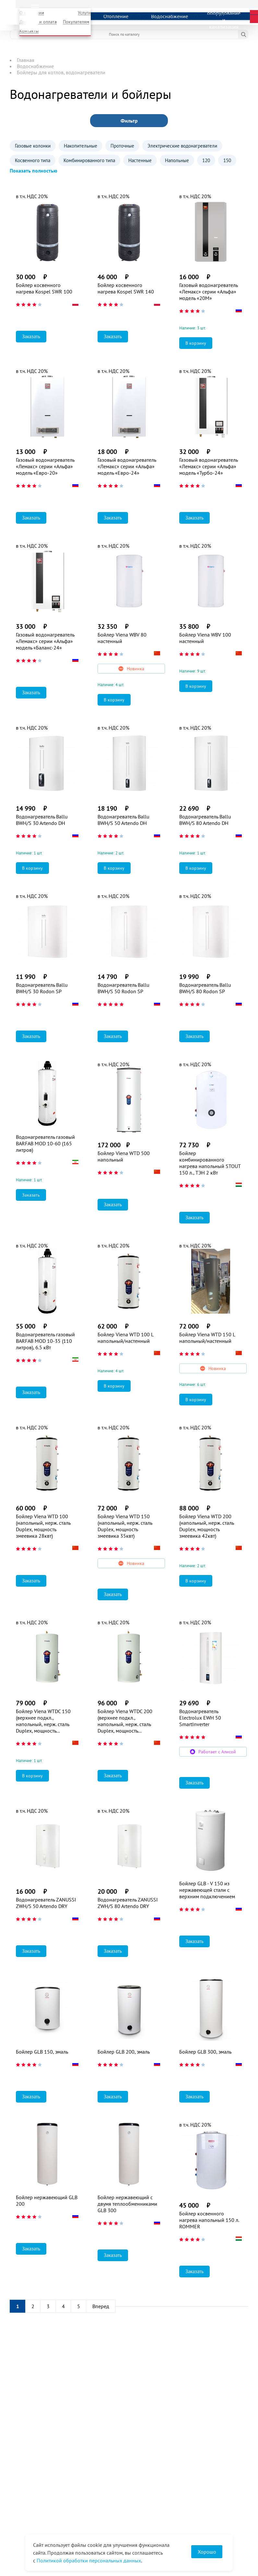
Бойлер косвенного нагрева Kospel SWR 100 (44, 288)
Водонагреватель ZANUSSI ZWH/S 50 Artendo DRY (46, 1902)
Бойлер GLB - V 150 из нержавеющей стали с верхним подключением (207, 1890)
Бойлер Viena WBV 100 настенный (205, 637)
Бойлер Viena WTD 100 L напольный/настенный (125, 1337)
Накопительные (80, 146)
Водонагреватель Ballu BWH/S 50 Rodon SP (123, 988)
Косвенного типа (32, 160)
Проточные (122, 146)
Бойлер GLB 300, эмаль (205, 2051)
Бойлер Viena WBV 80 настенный (122, 637)
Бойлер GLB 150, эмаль (42, 2051)
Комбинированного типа (89, 160)
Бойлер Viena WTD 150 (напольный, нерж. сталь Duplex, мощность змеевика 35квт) (125, 1526)
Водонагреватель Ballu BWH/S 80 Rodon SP (205, 988)
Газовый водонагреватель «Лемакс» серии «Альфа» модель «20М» (208, 291)
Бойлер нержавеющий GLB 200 (46, 2200)
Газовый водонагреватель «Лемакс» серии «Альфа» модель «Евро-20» (45, 466)
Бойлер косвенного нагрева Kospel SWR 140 (126, 288)
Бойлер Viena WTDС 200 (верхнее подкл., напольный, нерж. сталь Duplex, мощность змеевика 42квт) (125, 1721)
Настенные (140, 160)
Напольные (177, 160)
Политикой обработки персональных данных (89, 2560)
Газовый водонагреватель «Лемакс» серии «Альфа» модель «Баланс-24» (45, 641)
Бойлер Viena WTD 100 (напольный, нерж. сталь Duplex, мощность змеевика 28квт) (43, 1526)
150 (227, 160)
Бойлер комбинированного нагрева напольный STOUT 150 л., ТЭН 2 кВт (209, 1163)
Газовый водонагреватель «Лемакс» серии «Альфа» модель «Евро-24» (127, 466)
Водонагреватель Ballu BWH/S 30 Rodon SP (42, 988)
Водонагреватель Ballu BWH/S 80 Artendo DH (205, 819)
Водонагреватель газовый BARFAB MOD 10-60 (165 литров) (45, 1143)
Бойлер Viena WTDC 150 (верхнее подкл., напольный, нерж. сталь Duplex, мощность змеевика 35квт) (43, 1721)
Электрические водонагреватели (182, 146)
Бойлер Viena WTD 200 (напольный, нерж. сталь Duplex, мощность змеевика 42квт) (206, 1526)
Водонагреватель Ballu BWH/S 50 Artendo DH (123, 819)
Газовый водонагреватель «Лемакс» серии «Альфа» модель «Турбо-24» (208, 466)
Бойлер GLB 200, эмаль (124, 2051)
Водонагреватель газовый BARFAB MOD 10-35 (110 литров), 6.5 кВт (45, 1341)
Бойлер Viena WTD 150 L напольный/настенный (207, 1337)
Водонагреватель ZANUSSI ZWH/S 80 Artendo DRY (128, 1902)
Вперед (100, 2306)
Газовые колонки (33, 146)
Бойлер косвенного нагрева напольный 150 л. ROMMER (209, 2220)
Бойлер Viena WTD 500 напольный (124, 1156)
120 (206, 160)
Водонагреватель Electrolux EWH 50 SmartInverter (200, 1717)
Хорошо (207, 2551)
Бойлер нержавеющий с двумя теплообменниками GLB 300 (127, 2203)
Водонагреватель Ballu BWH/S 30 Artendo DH (42, 819)
